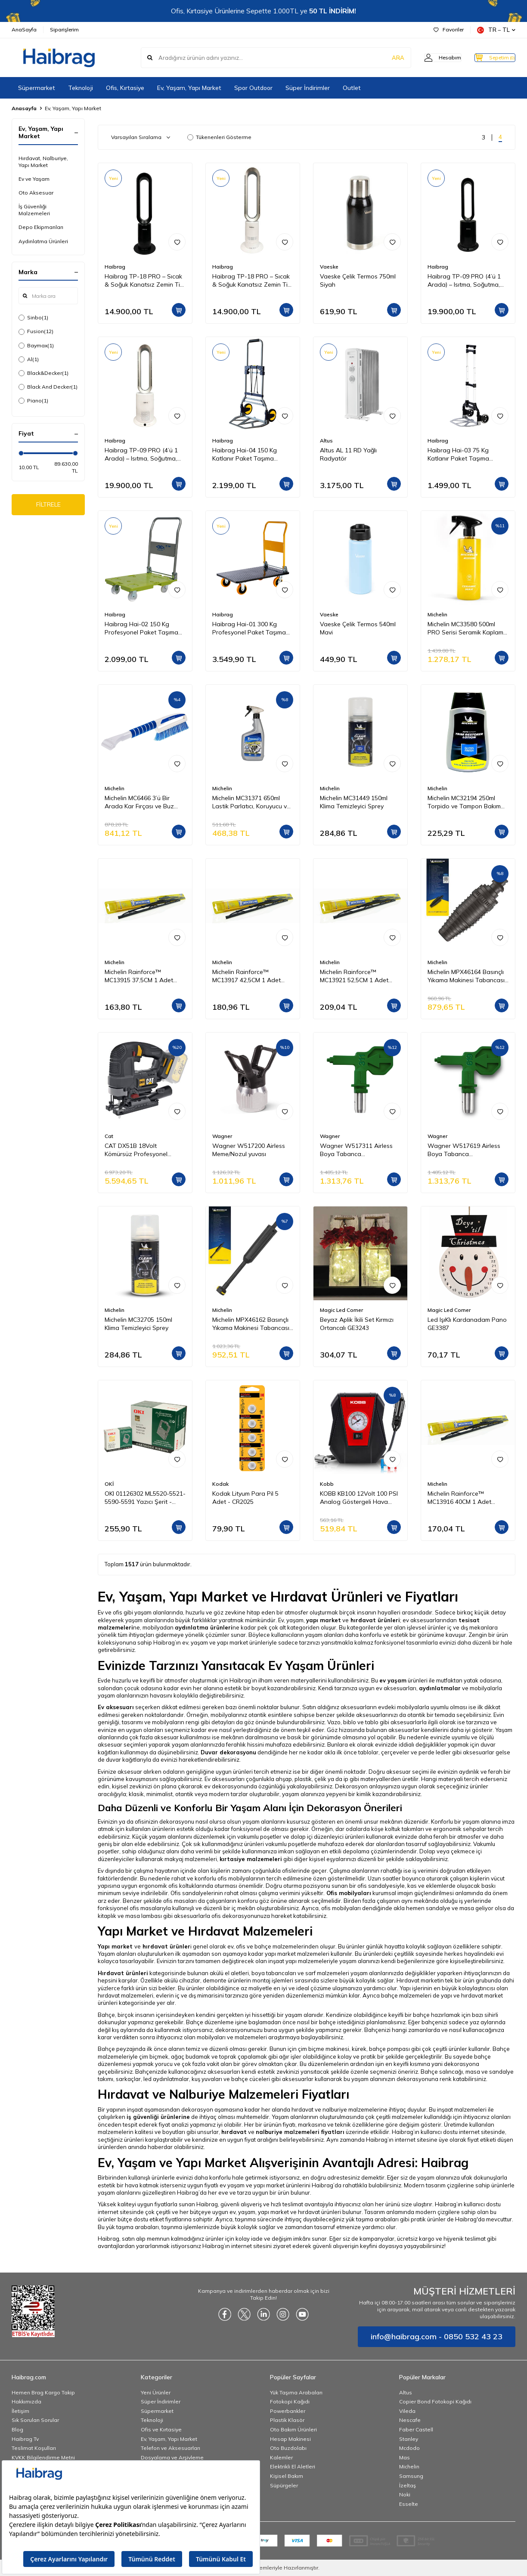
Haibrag (115, 266)
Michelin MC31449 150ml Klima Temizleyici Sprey (354, 802)
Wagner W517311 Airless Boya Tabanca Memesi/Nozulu (356, 1150)
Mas (404, 2457)
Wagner (222, 1136)
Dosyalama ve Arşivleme (172, 2457)
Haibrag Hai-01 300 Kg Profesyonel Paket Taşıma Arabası (249, 628)
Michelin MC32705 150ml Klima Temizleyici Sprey (138, 1324)
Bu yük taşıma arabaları (128, 2226)
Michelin (437, 614)
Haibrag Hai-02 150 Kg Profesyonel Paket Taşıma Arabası (141, 628)
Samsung (411, 2476)
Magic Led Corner (341, 1310)
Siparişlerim (64, 29)
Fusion (36, 331)
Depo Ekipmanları (41, 227)
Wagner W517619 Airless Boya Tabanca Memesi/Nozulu (464, 1150)
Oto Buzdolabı (288, 2448)
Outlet (352, 88)
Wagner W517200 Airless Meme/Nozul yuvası (248, 1150)
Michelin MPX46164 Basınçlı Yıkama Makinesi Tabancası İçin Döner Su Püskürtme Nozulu (466, 976)
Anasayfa (24, 108)
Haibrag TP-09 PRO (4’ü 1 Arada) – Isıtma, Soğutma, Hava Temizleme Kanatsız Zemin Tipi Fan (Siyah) (464, 280)
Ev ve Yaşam (34, 179)
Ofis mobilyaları (348, 1892)
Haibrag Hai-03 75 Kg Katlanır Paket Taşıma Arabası (458, 454)
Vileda (407, 2411)
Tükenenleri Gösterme (219, 137)
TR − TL (496, 30)
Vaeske (329, 266)
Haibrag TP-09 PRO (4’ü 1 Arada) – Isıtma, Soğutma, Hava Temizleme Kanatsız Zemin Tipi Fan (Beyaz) (141, 454)
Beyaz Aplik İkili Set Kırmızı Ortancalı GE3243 (357, 1324)
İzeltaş (407, 2485)
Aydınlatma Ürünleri (43, 241)
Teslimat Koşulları (34, 2448)
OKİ (109, 1484)
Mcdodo (409, 2448)
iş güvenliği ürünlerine (158, 2116)
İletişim (20, 2411)
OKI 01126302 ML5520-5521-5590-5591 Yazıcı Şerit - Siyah (145, 1498)
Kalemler (281, 2457)
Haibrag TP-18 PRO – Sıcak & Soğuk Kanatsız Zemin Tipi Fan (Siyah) (145, 280)
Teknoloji (80, 88)
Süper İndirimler (307, 88)
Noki (404, 2494)
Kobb (327, 1484)
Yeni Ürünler (155, 2392)
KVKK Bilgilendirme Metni (43, 2457)
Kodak (220, 1484)
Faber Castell (416, 2429)
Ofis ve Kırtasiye (161, 2429)
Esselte (408, 2504)
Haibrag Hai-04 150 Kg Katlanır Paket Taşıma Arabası (244, 454)
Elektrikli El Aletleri (292, 2466)
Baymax (36, 345)
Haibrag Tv (25, 2439)
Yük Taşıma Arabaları (296, 2392)
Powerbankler (287, 2411)
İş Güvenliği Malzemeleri (34, 209)
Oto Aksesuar (36, 192)
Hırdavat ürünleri (123, 1973)
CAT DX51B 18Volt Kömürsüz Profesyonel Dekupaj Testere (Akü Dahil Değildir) (143, 1150)
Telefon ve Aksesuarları (170, 2448)
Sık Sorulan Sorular (35, 2420)
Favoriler (449, 29)
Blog (17, 2429)
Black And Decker (48, 386)
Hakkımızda (26, 2401)
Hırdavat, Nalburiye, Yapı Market (43, 161)
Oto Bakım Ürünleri (293, 2429)
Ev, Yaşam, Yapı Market (189, 88)
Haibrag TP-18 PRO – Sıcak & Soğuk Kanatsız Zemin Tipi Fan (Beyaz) (252, 280)
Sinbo (33, 317)
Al (29, 359)
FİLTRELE (48, 506)
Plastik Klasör (287, 2420)
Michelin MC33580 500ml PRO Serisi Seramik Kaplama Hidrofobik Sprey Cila (467, 628)
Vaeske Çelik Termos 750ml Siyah (358, 280)
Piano (33, 400)
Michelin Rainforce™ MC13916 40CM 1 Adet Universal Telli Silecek (459, 1498)
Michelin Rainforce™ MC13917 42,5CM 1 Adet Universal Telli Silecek (246, 976)
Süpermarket (36, 88)
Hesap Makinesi (290, 2439)
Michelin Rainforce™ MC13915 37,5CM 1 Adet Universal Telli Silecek (139, 976)
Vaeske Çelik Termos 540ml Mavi (358, 628)
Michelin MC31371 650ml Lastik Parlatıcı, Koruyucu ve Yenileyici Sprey (251, 802)
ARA (381, 58)
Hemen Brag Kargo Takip (43, 2392)
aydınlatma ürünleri (203, 1627)
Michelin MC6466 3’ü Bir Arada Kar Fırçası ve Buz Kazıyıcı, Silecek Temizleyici (142, 802)
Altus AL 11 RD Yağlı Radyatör (348, 454)
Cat (109, 1136)
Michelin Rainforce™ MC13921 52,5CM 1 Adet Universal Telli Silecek (354, 976)
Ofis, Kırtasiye (125, 88)
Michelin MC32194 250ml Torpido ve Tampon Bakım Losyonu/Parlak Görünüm (464, 802)
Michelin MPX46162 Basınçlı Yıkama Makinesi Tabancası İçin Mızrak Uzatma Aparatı (250, 1324)
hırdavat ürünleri (375, 1620)
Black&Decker (43, 373)
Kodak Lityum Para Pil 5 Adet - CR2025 (245, 1498)
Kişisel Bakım (286, 2476)
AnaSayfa (24, 29)
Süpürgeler (284, 2485)
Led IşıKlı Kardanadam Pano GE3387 (467, 1324)
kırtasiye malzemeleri (251, 1858)
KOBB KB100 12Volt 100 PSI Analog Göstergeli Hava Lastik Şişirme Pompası (359, 1498)
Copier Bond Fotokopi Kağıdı (435, 2401)
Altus (326, 440)
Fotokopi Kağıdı (290, 2401)
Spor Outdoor (253, 88)
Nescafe (410, 2420)
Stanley (408, 2439)
